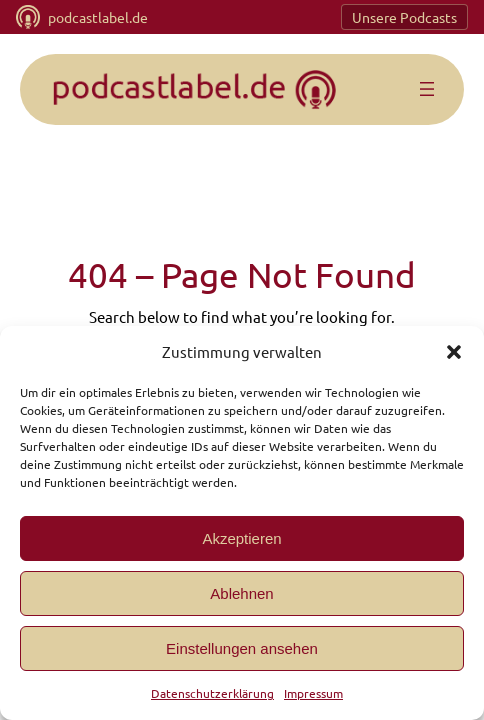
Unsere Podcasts (404, 17)
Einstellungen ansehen (242, 648)
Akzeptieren (241, 538)
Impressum (310, 693)
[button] (454, 352)
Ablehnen (241, 593)
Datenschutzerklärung (212, 693)
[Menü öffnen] (427, 90)
